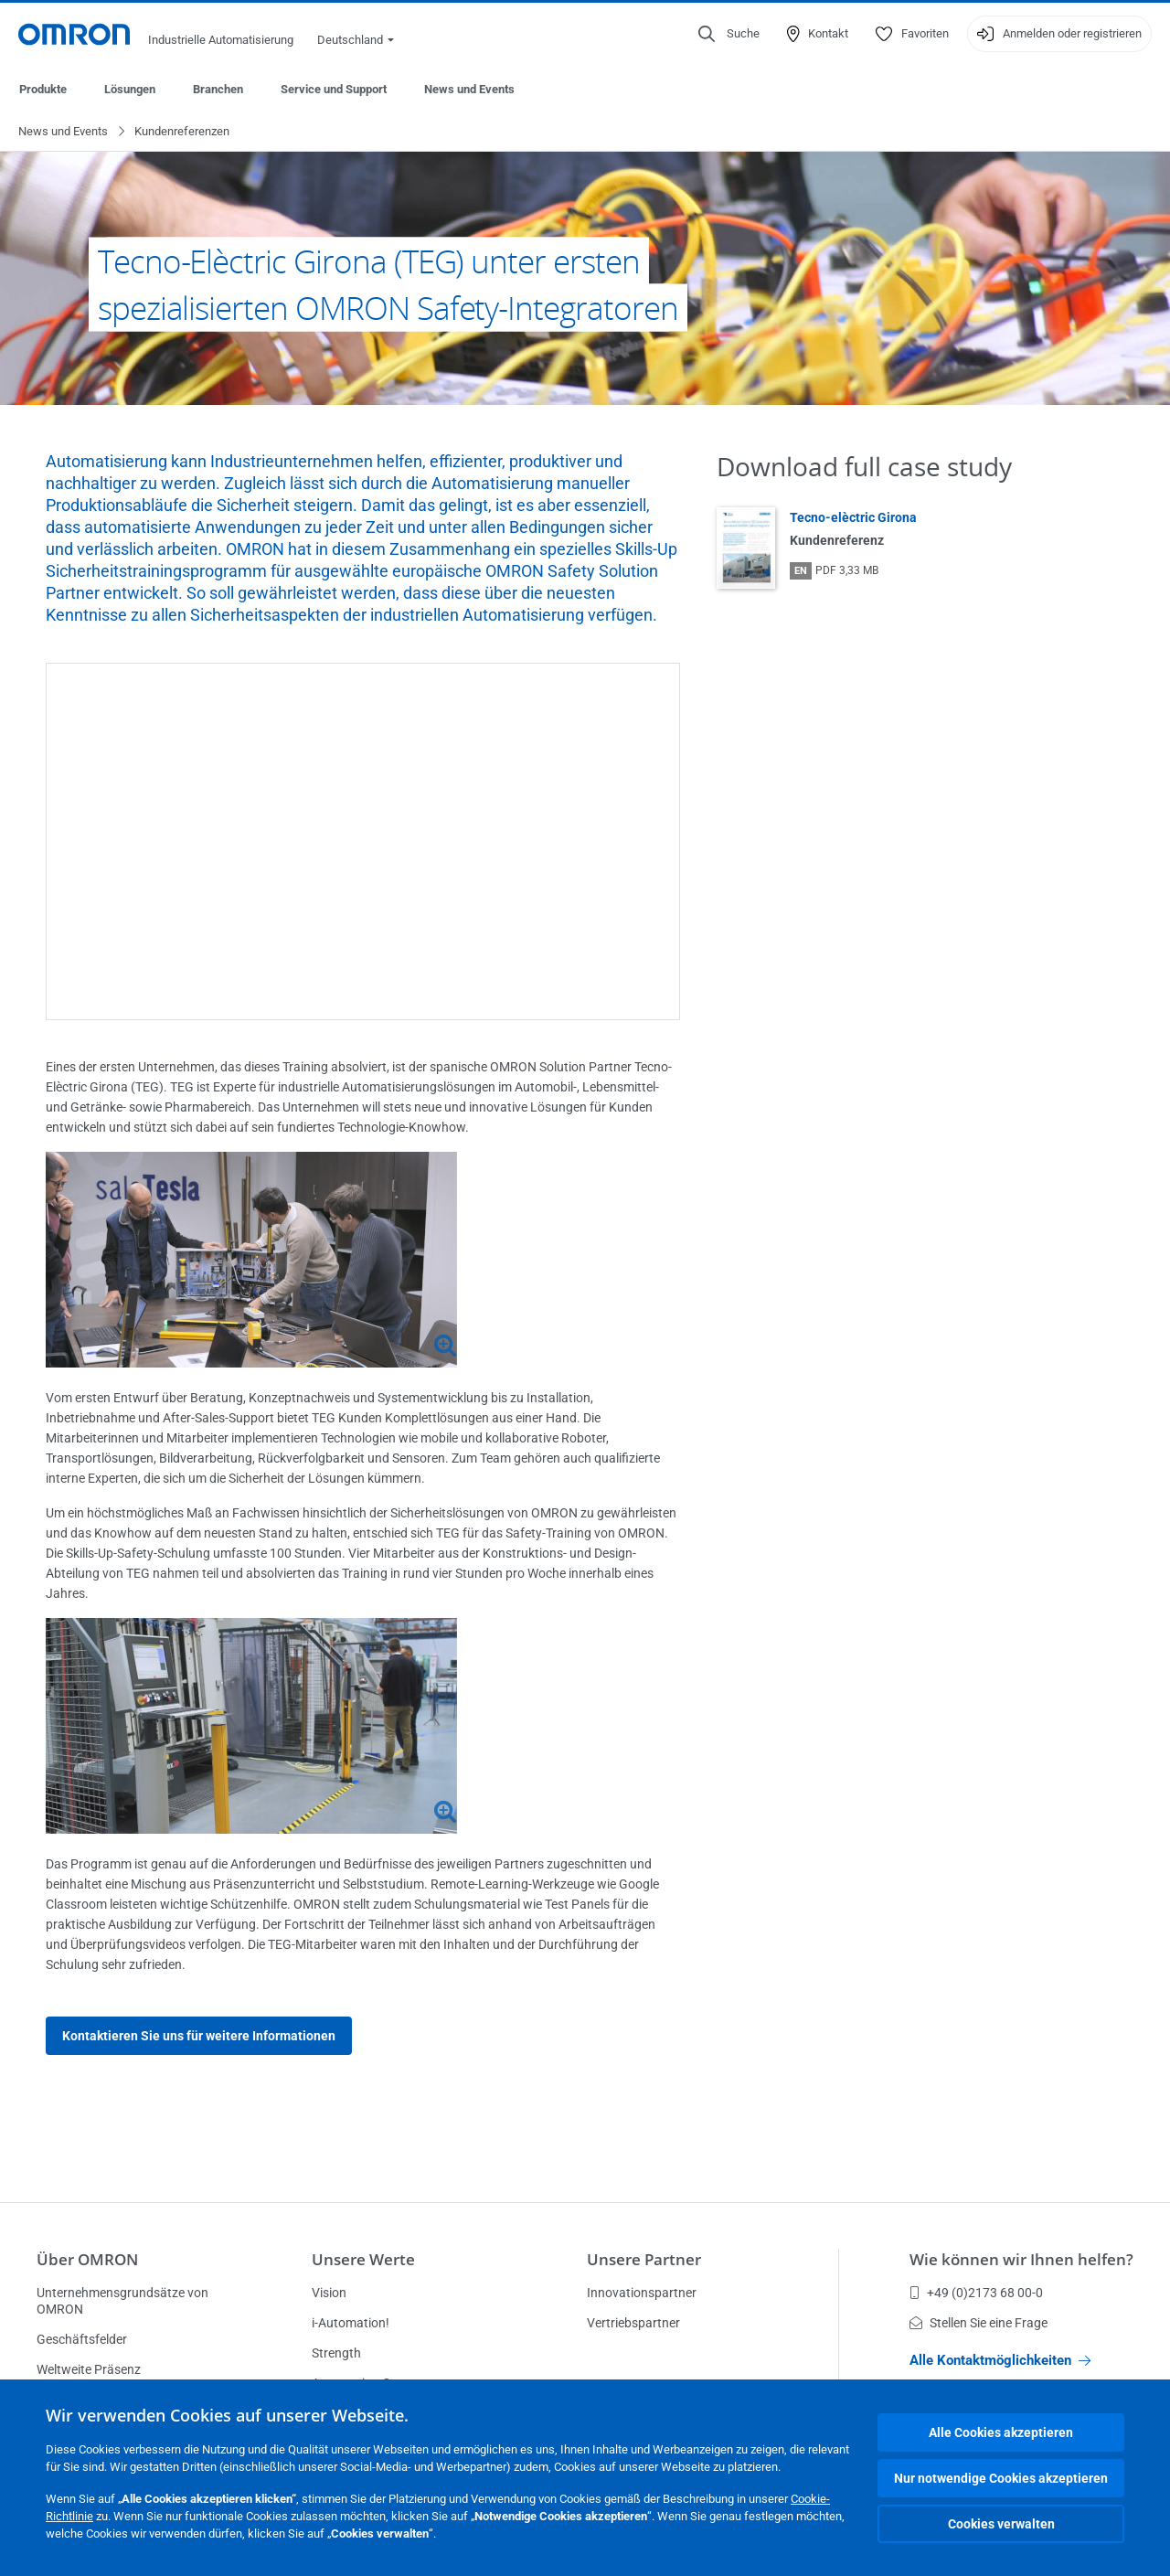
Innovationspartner (642, 2292)
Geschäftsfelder (82, 2339)
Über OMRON (87, 2259)
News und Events (469, 89)
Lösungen (129, 89)
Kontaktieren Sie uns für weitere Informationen (198, 2036)
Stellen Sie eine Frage (978, 2322)
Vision (329, 2292)
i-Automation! (350, 2322)
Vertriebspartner (633, 2322)
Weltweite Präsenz (89, 2369)
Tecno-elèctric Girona (853, 518)
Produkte (43, 89)
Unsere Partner (644, 2259)
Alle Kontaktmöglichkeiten (999, 2360)
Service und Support (334, 89)
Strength (336, 2353)
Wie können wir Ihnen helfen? (1021, 2259)
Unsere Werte (363, 2259)
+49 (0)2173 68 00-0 (976, 2292)
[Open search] (729, 33)
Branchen (218, 89)
